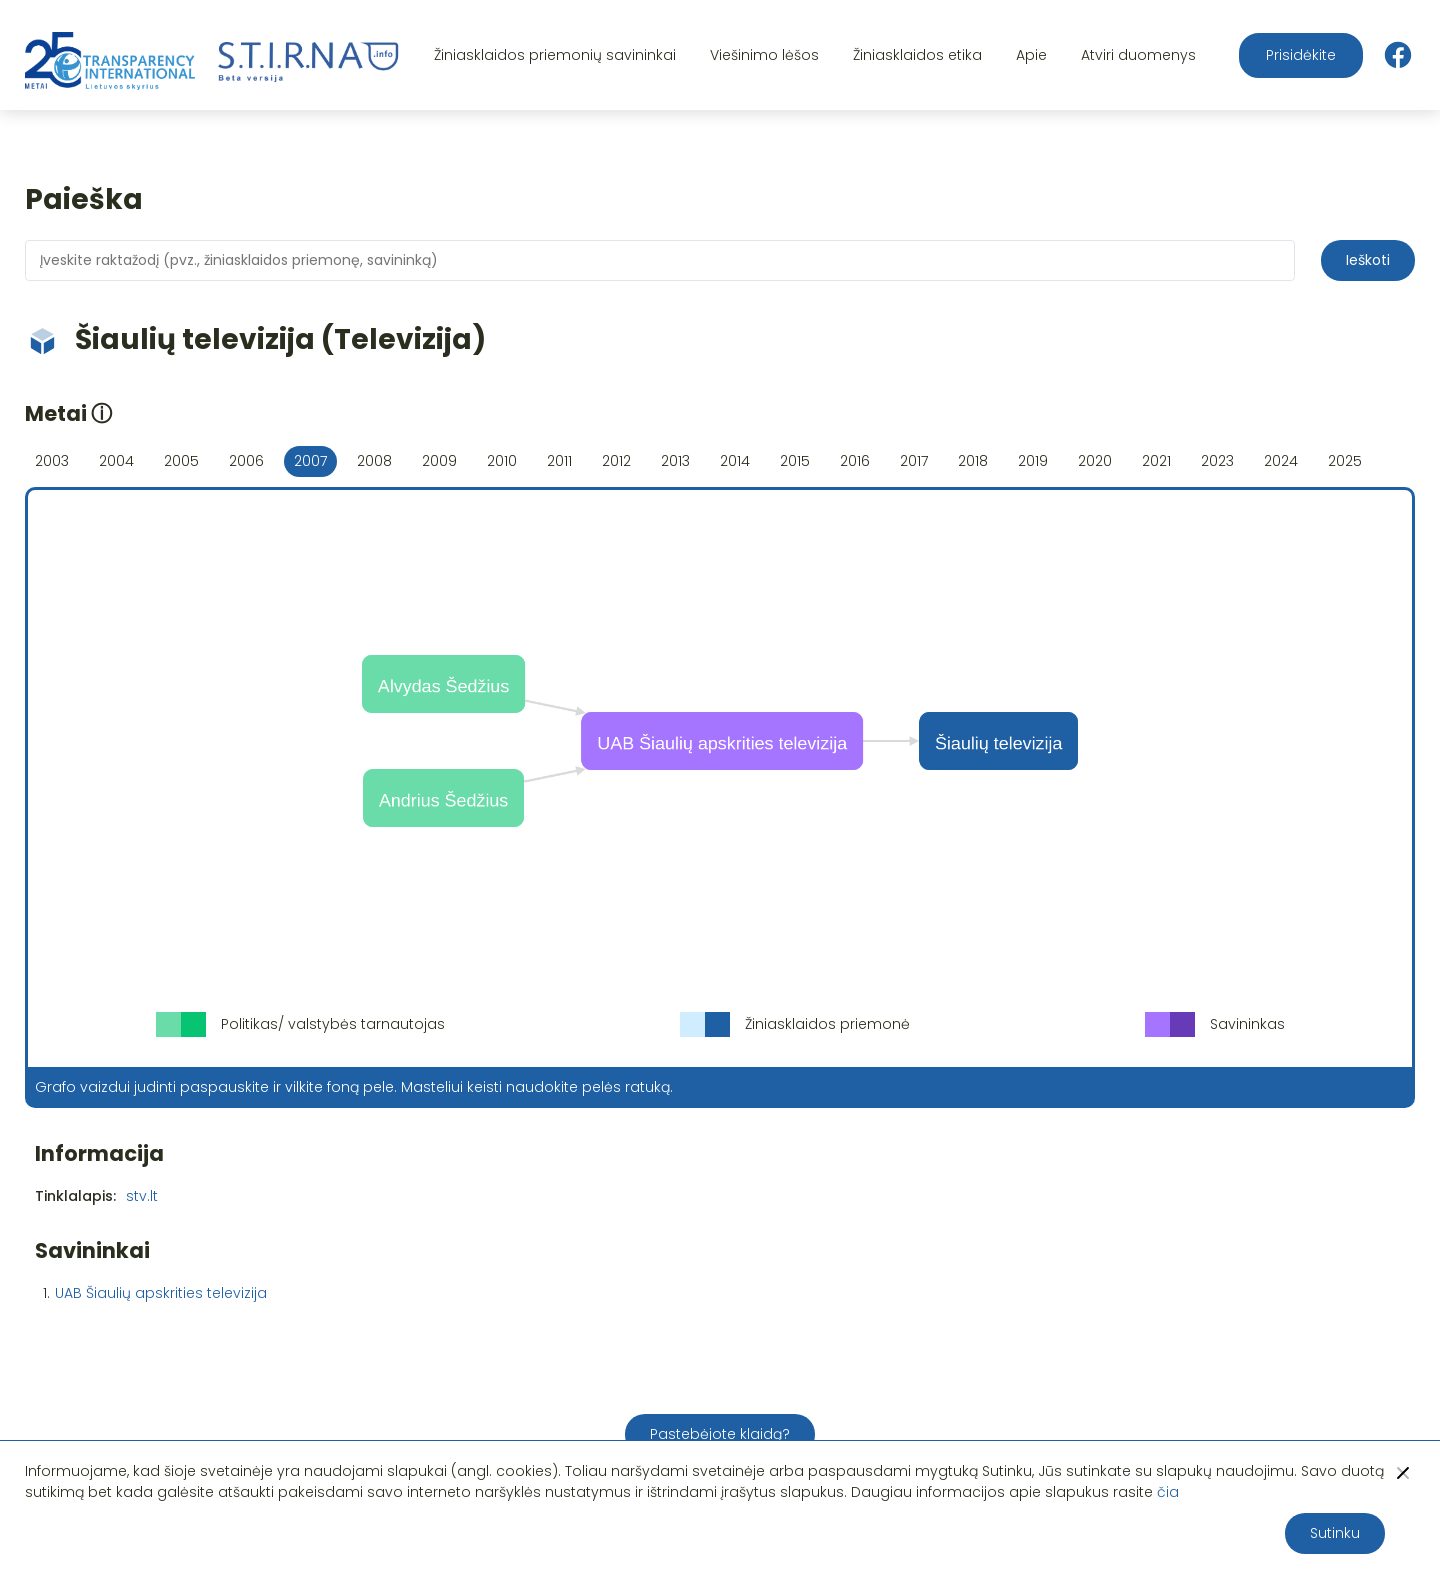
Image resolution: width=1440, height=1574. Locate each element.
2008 (374, 461)
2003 (52, 461)
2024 (1281, 461)
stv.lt (142, 1196)
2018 (973, 461)
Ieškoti (1368, 260)
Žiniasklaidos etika (917, 55)
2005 (181, 461)
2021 (1156, 461)
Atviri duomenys (1138, 55)
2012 (616, 461)
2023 (1217, 461)
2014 (735, 461)
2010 (502, 461)
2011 (559, 461)
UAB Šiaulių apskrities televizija (161, 1293)
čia (1168, 1492)
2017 (914, 461)
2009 (439, 461)
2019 (1033, 461)
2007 (310, 461)
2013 (675, 461)
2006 (246, 461)
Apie (1031, 55)
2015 (795, 461)
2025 (1345, 461)
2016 (855, 461)
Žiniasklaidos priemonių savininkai (555, 55)
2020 (1095, 461)
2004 (116, 461)
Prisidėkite (1301, 55)
